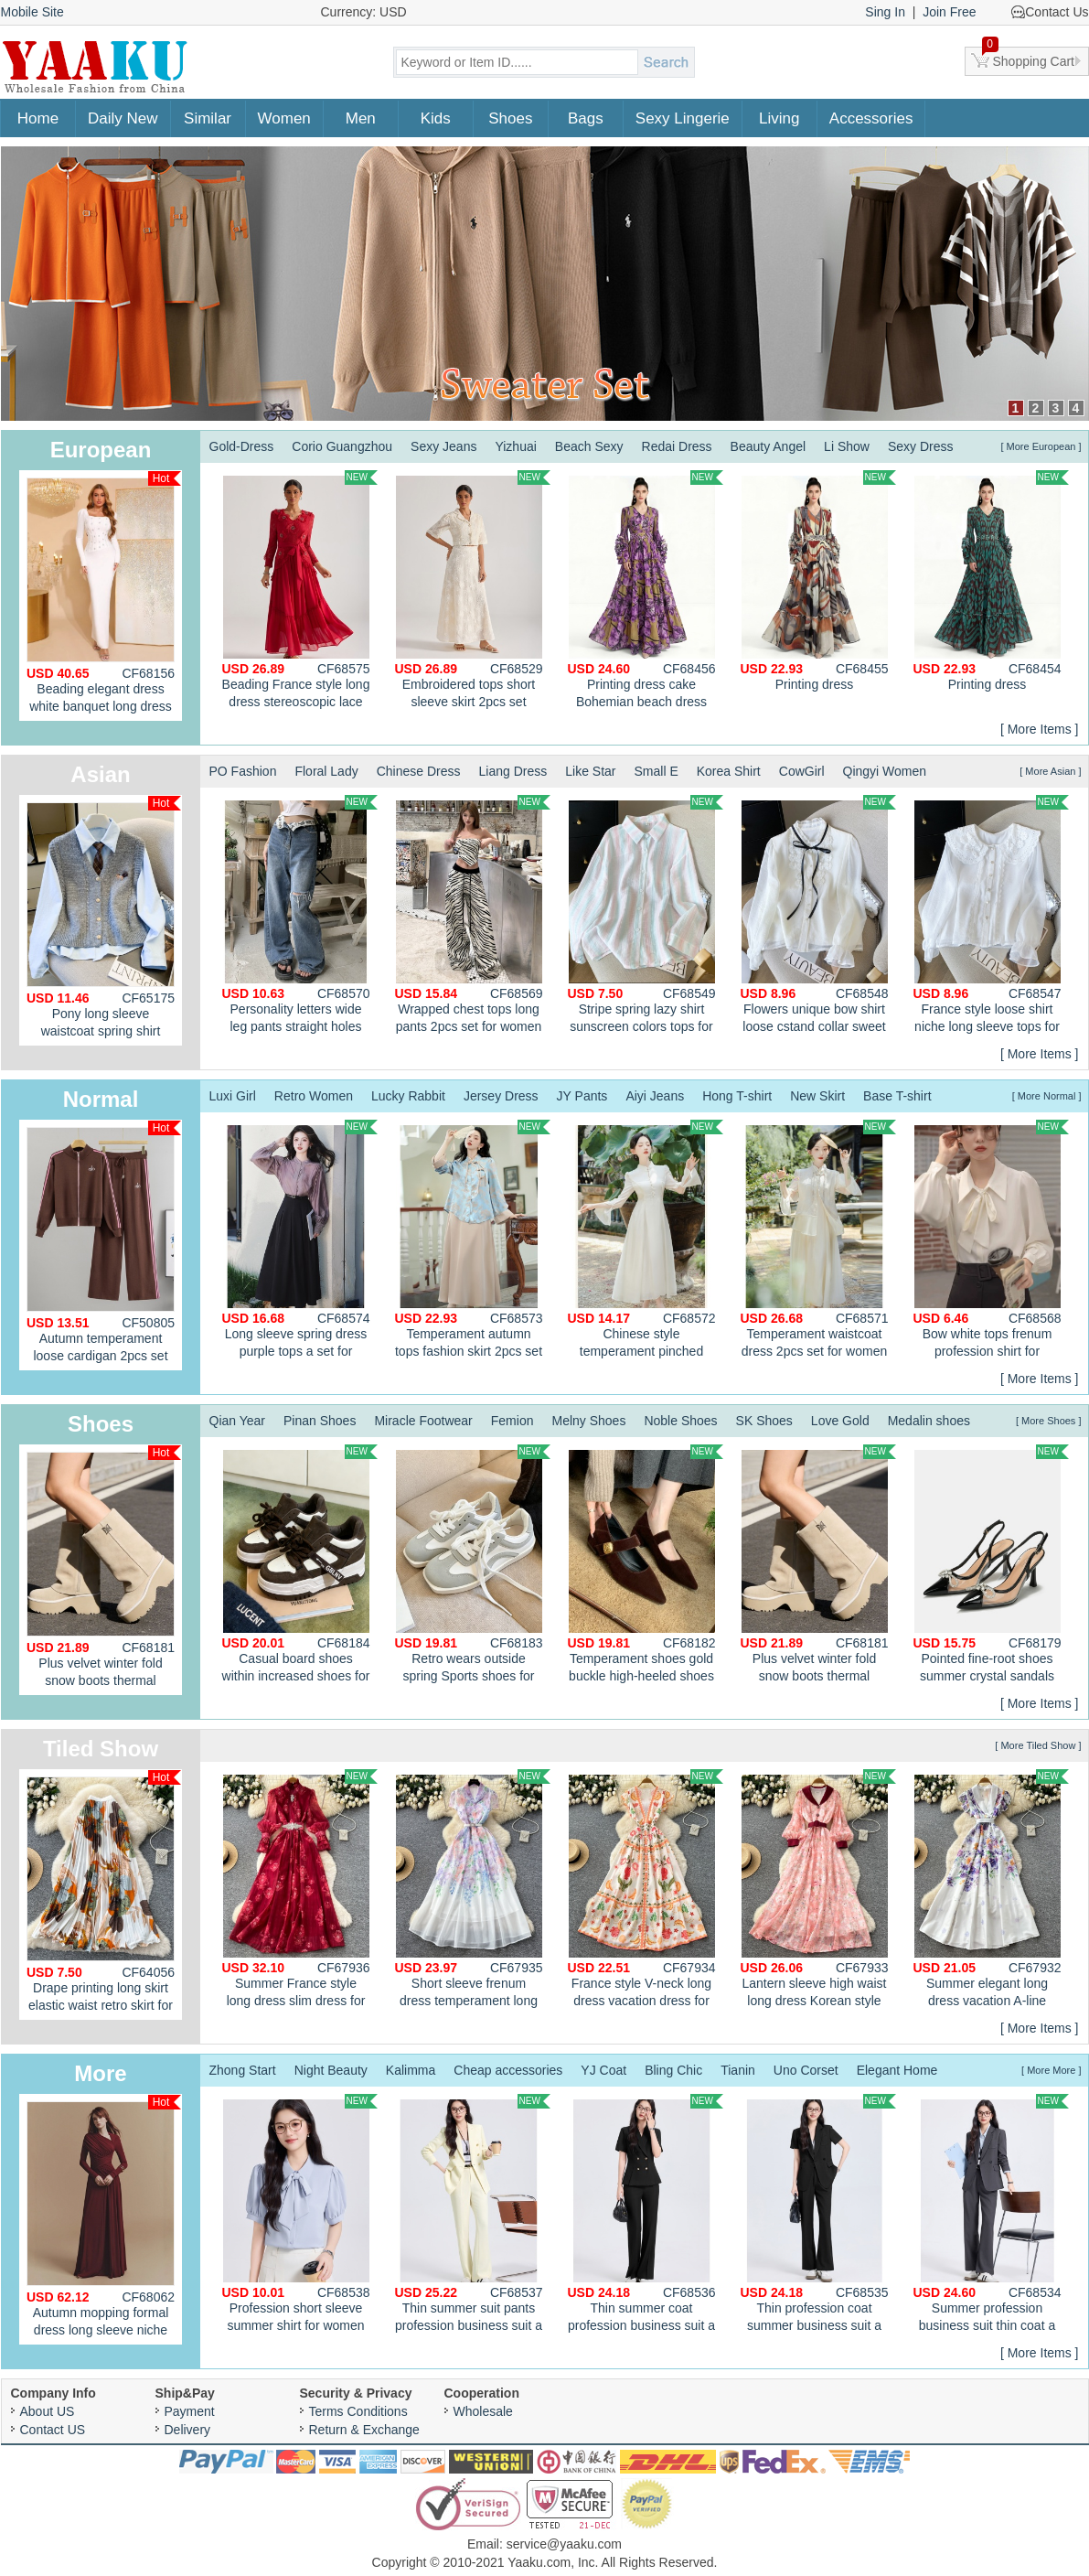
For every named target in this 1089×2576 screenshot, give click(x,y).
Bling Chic (673, 2070)
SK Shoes (764, 1420)
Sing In (885, 12)
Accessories (871, 118)
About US (47, 2411)
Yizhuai (515, 446)
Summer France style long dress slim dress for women (300, 1890)
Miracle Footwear (423, 1420)
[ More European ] (1040, 446)
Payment (190, 2411)
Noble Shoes (680, 1420)
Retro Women (313, 1096)
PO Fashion (243, 771)
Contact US (53, 2429)
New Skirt (817, 1096)
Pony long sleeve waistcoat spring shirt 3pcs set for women (104, 921)
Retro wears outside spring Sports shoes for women (472, 1566)
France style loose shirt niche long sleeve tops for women (991, 916)
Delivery (188, 2429)
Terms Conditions (358, 2411)
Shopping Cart (1028, 58)
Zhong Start (242, 2070)
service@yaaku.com (564, 2544)
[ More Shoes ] (1049, 1420)
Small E (656, 771)
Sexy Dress (921, 446)
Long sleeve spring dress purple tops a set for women (300, 1241)
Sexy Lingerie (682, 118)
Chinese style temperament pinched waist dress (645, 1241)
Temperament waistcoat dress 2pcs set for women (818, 1239)
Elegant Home (897, 2070)
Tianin (738, 2070)
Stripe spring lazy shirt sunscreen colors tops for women (645, 916)
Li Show (847, 446)
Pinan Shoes (319, 1420)
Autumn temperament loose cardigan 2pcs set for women (104, 1245)
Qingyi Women (885, 771)
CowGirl (802, 771)
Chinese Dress (419, 771)
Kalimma (410, 2070)
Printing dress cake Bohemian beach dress (645, 589)
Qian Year (237, 1420)
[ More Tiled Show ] (1038, 1745)
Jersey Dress (501, 1096)
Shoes (510, 118)
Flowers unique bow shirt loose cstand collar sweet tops (818, 916)
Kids (436, 118)
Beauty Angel (768, 446)
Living (779, 118)
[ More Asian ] (1050, 771)
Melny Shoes (588, 1420)
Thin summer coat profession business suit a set (645, 2215)
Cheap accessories (508, 2070)
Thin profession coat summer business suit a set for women (818, 2215)
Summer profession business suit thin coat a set (991, 2215)
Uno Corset (806, 2070)
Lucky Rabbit (408, 1096)
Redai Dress (677, 446)
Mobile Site (32, 12)
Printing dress (818, 581)
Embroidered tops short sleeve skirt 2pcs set (472, 589)
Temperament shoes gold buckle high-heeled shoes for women (645, 1566)
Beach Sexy (589, 446)
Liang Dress (513, 771)
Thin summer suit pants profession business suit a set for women (472, 2215)
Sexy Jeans (443, 446)
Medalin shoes (929, 1420)
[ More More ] (1051, 2070)
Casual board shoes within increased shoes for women (300, 1566)
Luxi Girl (232, 1096)
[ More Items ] (1039, 729)
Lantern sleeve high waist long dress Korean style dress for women (818, 1890)
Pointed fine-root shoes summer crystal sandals (991, 1563)
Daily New (123, 118)
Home (38, 118)
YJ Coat (603, 2070)
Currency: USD (364, 12)
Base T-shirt (897, 1096)
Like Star (590, 771)
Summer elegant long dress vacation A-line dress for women (991, 1890)
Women (284, 118)
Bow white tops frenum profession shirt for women (991, 1241)
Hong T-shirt (737, 1096)
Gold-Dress (241, 446)
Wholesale (483, 2411)
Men (361, 118)
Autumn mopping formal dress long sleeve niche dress (104, 2220)
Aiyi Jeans (654, 1096)
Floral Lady (326, 771)
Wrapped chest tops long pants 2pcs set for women (472, 914)
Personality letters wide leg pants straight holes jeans (300, 916)
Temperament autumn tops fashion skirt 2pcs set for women (472, 1241)
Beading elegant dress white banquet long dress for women (104, 596)
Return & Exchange (364, 2429)
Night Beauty (331, 2070)
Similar (207, 118)
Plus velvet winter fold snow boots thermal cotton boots (104, 1570)
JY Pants (582, 1096)
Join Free (949, 12)
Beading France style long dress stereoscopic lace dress (300, 592)
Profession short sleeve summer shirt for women (300, 2213)
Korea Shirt (729, 771)
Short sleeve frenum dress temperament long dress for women (472, 1890)
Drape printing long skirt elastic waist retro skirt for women (104, 1895)
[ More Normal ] (1047, 1095)
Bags (585, 118)
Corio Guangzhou (342, 446)
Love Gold (840, 1420)
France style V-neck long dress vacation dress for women (645, 1890)
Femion (512, 1420)
